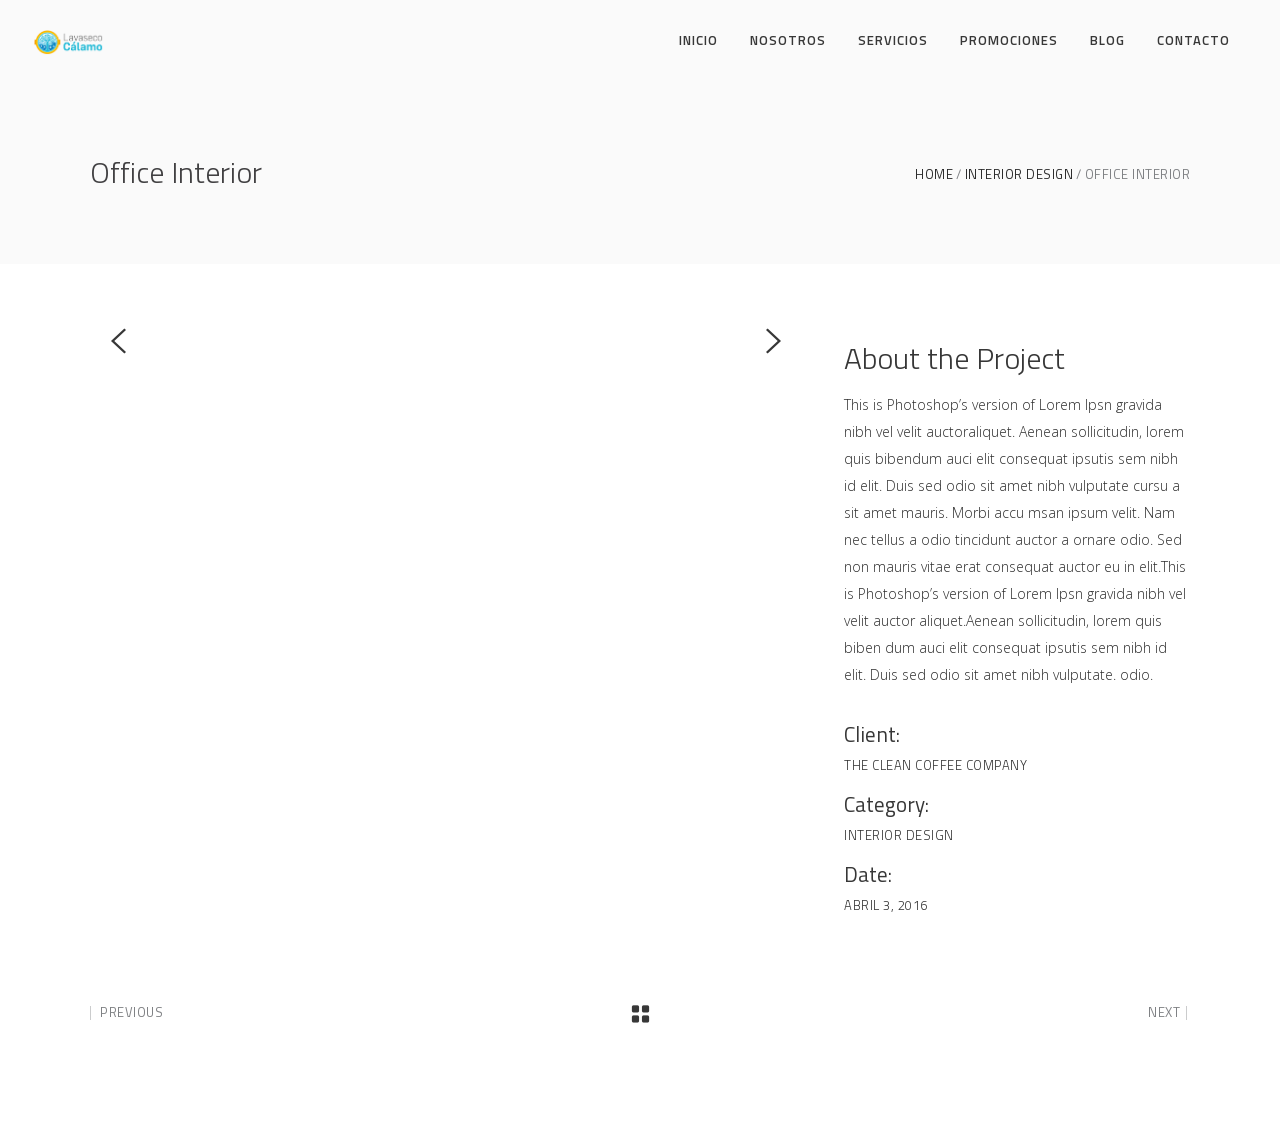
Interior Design (1019, 174)
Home (934, 174)
